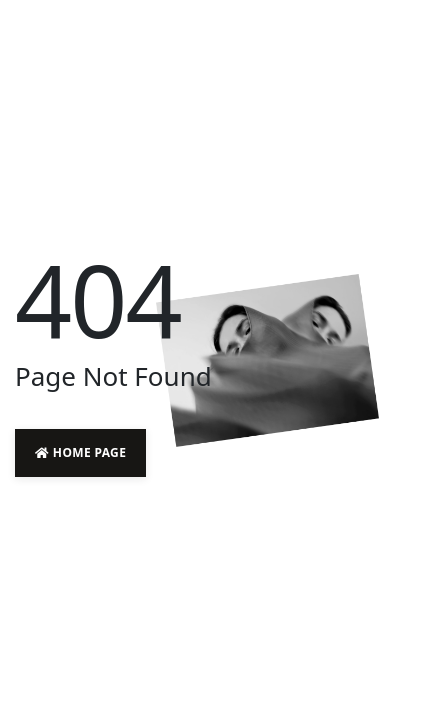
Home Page (80, 452)
